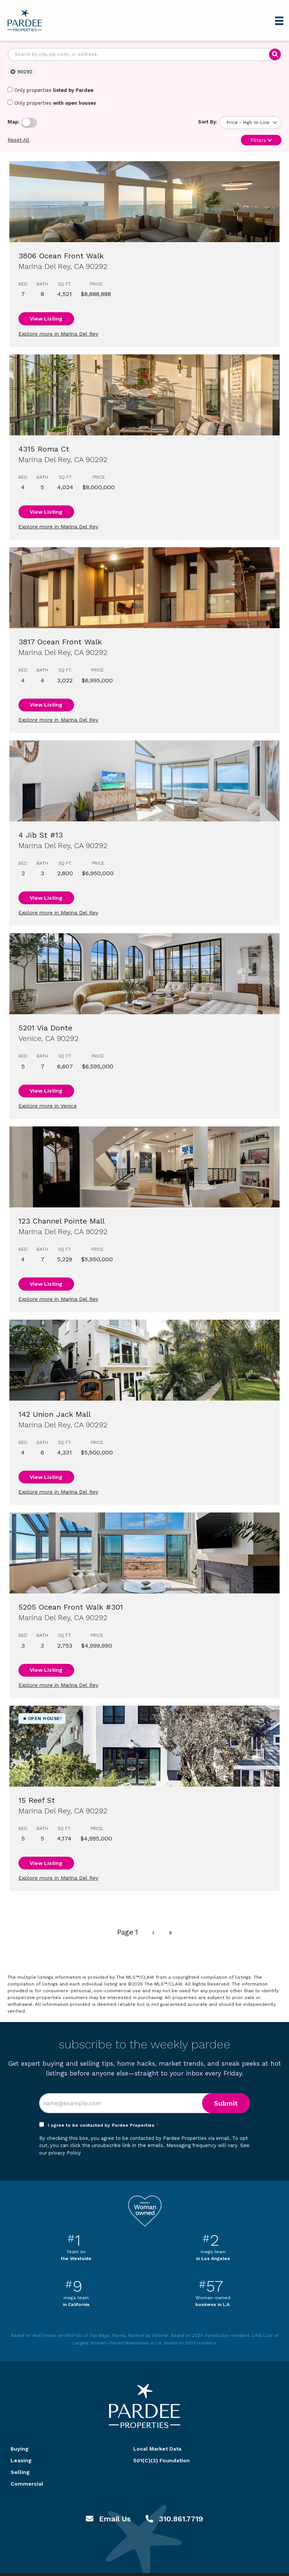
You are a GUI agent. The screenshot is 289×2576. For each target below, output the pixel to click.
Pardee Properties (25, 20)
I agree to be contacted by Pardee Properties (103, 2125)
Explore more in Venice (47, 1106)
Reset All (18, 140)
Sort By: (208, 122)
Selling (20, 2472)
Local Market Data (157, 2449)
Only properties (50, 90)
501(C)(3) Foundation (161, 2460)
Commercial (27, 2484)
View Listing (46, 319)
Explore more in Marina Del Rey (58, 334)
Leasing (21, 2460)
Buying (20, 2449)
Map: (14, 122)
